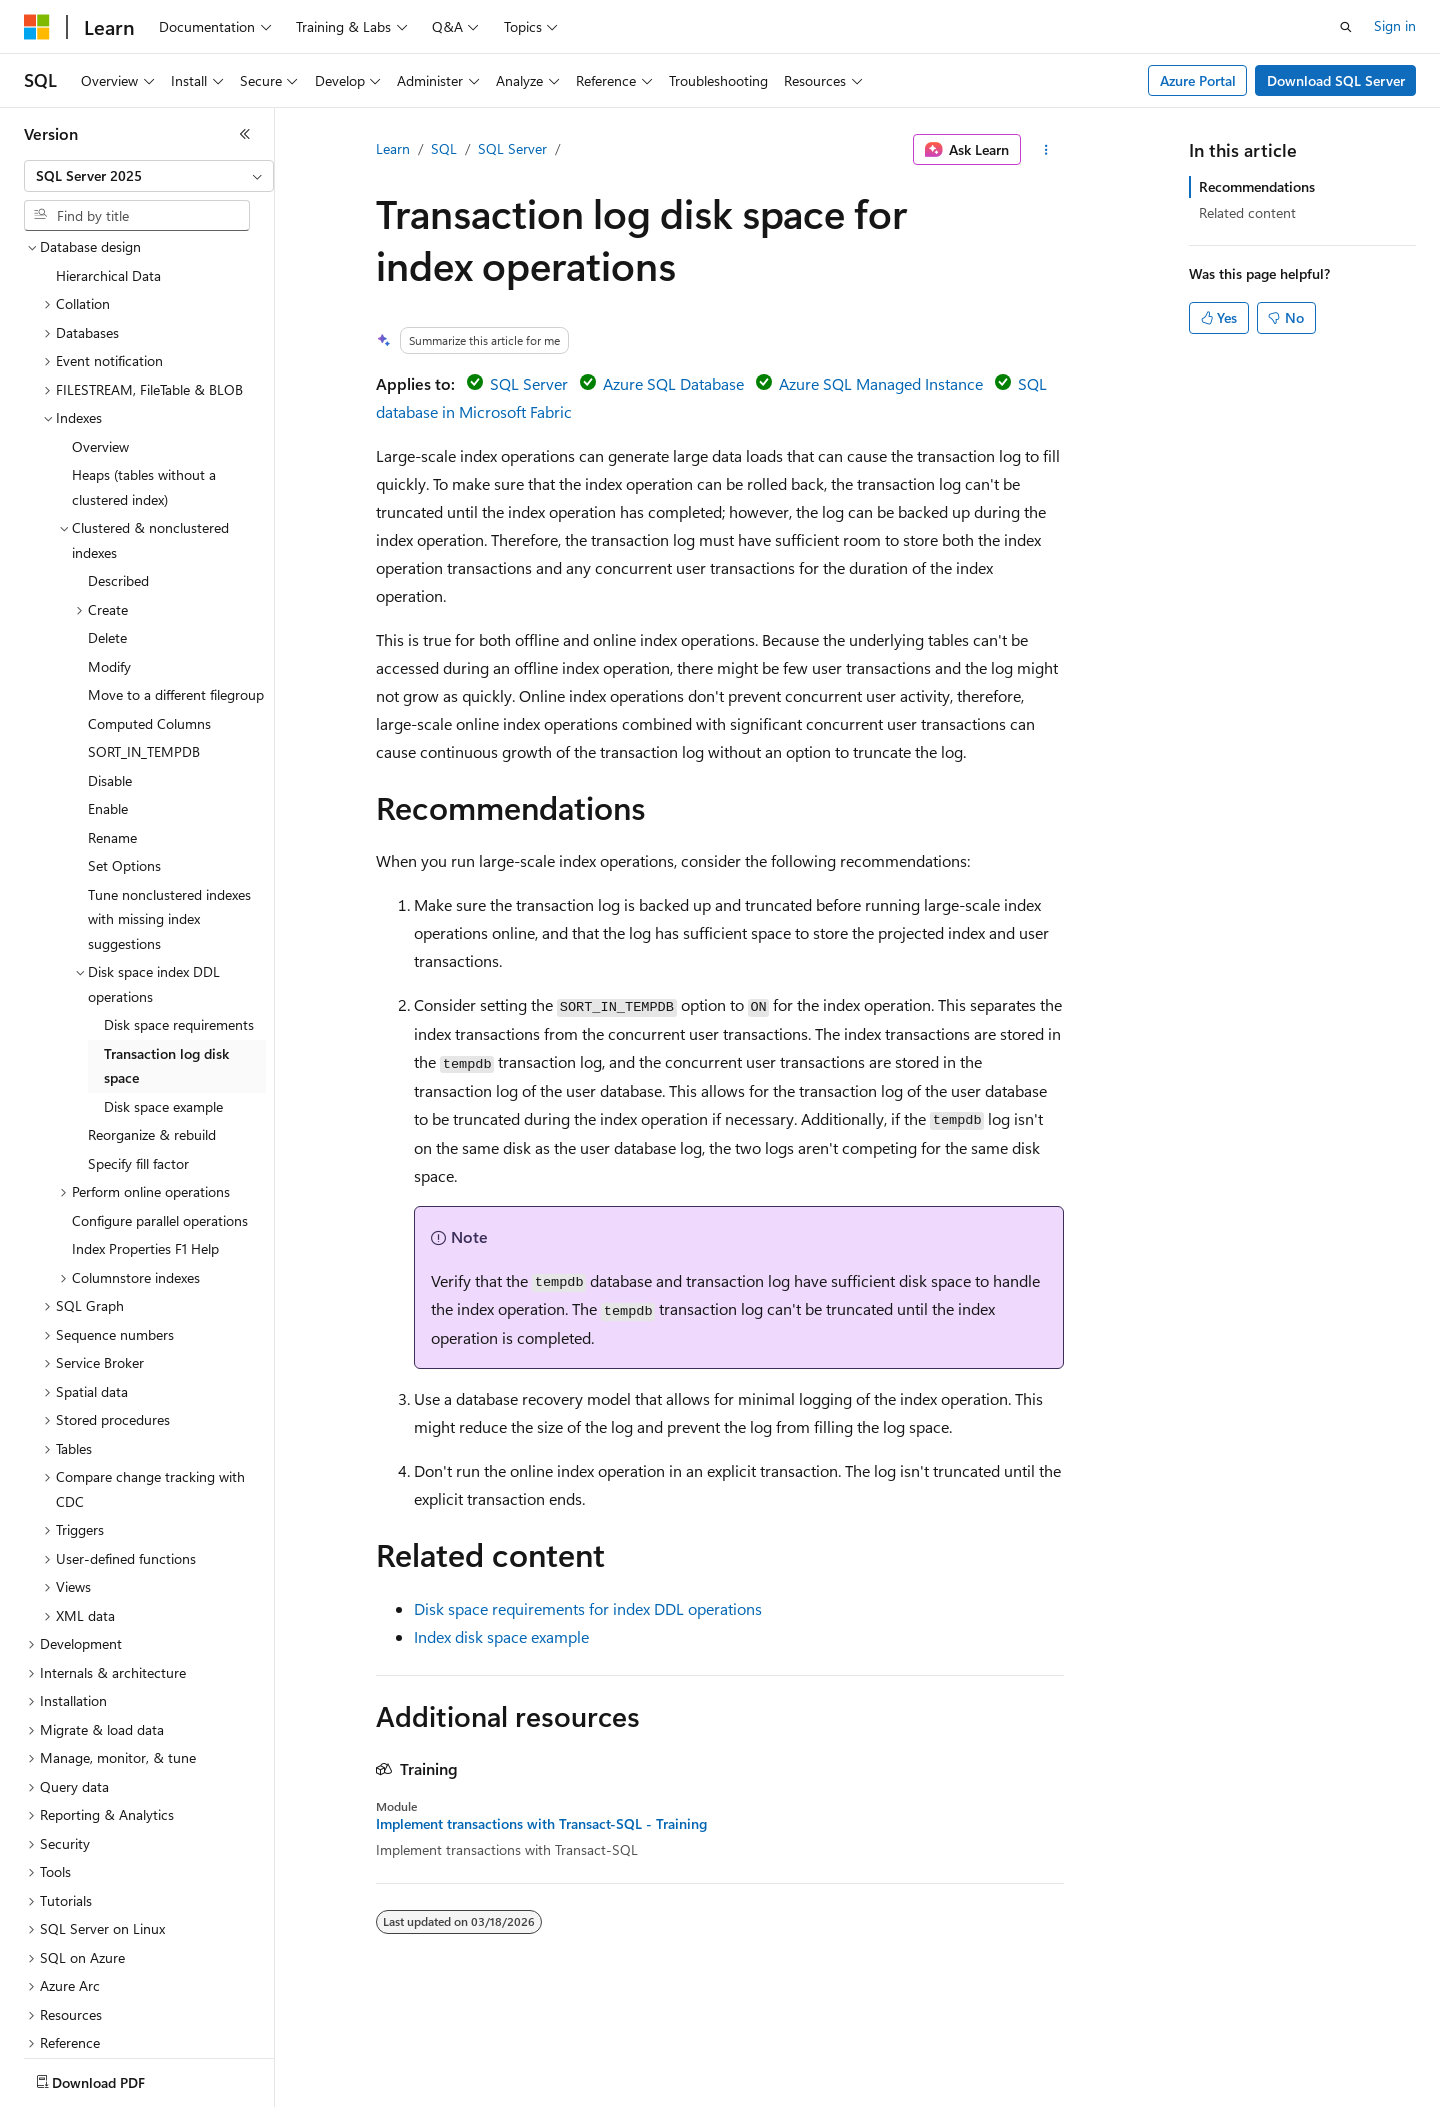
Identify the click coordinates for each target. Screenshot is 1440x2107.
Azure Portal (1198, 80)
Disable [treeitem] (110, 663)
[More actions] (1046, 150)
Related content (1247, 212)
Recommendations (1257, 186)
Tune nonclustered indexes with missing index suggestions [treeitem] (169, 802)
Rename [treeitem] (112, 720)
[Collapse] (245, 134)
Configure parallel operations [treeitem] (160, 1103)
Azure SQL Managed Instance (881, 383)
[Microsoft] (37, 27)
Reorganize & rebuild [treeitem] (152, 1017)
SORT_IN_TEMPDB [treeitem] (144, 634)
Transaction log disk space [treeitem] (166, 949)
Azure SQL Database (673, 383)
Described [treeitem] (118, 463)
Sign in (1395, 25)
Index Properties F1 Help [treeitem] (145, 1131)
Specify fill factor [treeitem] (138, 1046)
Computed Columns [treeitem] (149, 606)
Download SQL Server (1336, 80)
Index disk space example (501, 1636)
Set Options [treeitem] (124, 748)
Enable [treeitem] (108, 691)
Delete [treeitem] (107, 520)
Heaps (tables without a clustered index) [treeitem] (144, 370)
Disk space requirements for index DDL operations (588, 1608)
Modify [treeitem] (109, 549)
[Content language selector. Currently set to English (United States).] (115, 2078)
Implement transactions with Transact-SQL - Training (541, 1824)
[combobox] (149, 176)
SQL (444, 148)
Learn (393, 148)
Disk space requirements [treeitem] (179, 907)
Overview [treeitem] (100, 329)
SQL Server (512, 148)
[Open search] (1346, 27)
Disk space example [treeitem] (163, 989)
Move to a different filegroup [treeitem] (176, 577)
